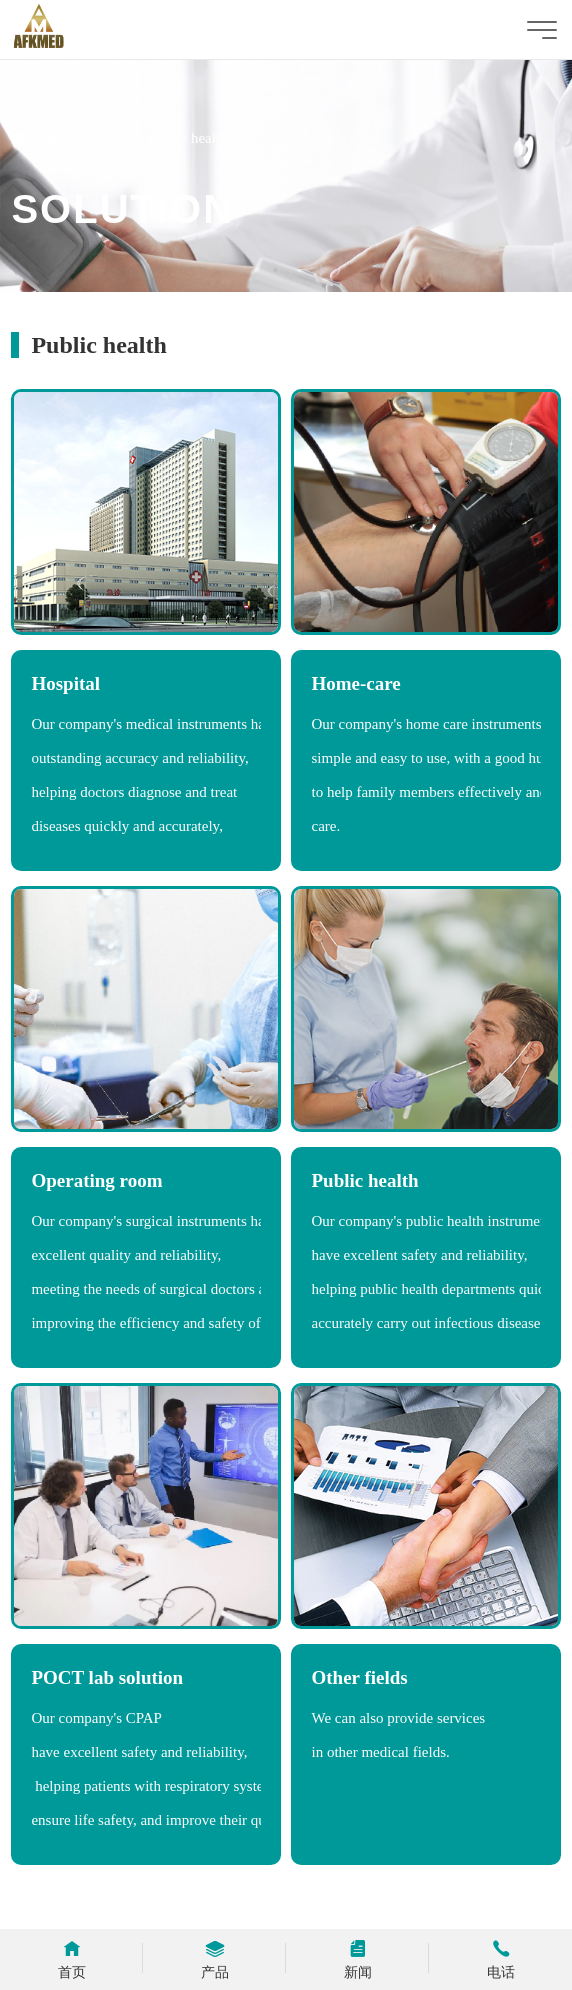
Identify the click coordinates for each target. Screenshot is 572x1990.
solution (108, 138)
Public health (188, 138)
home (51, 138)
